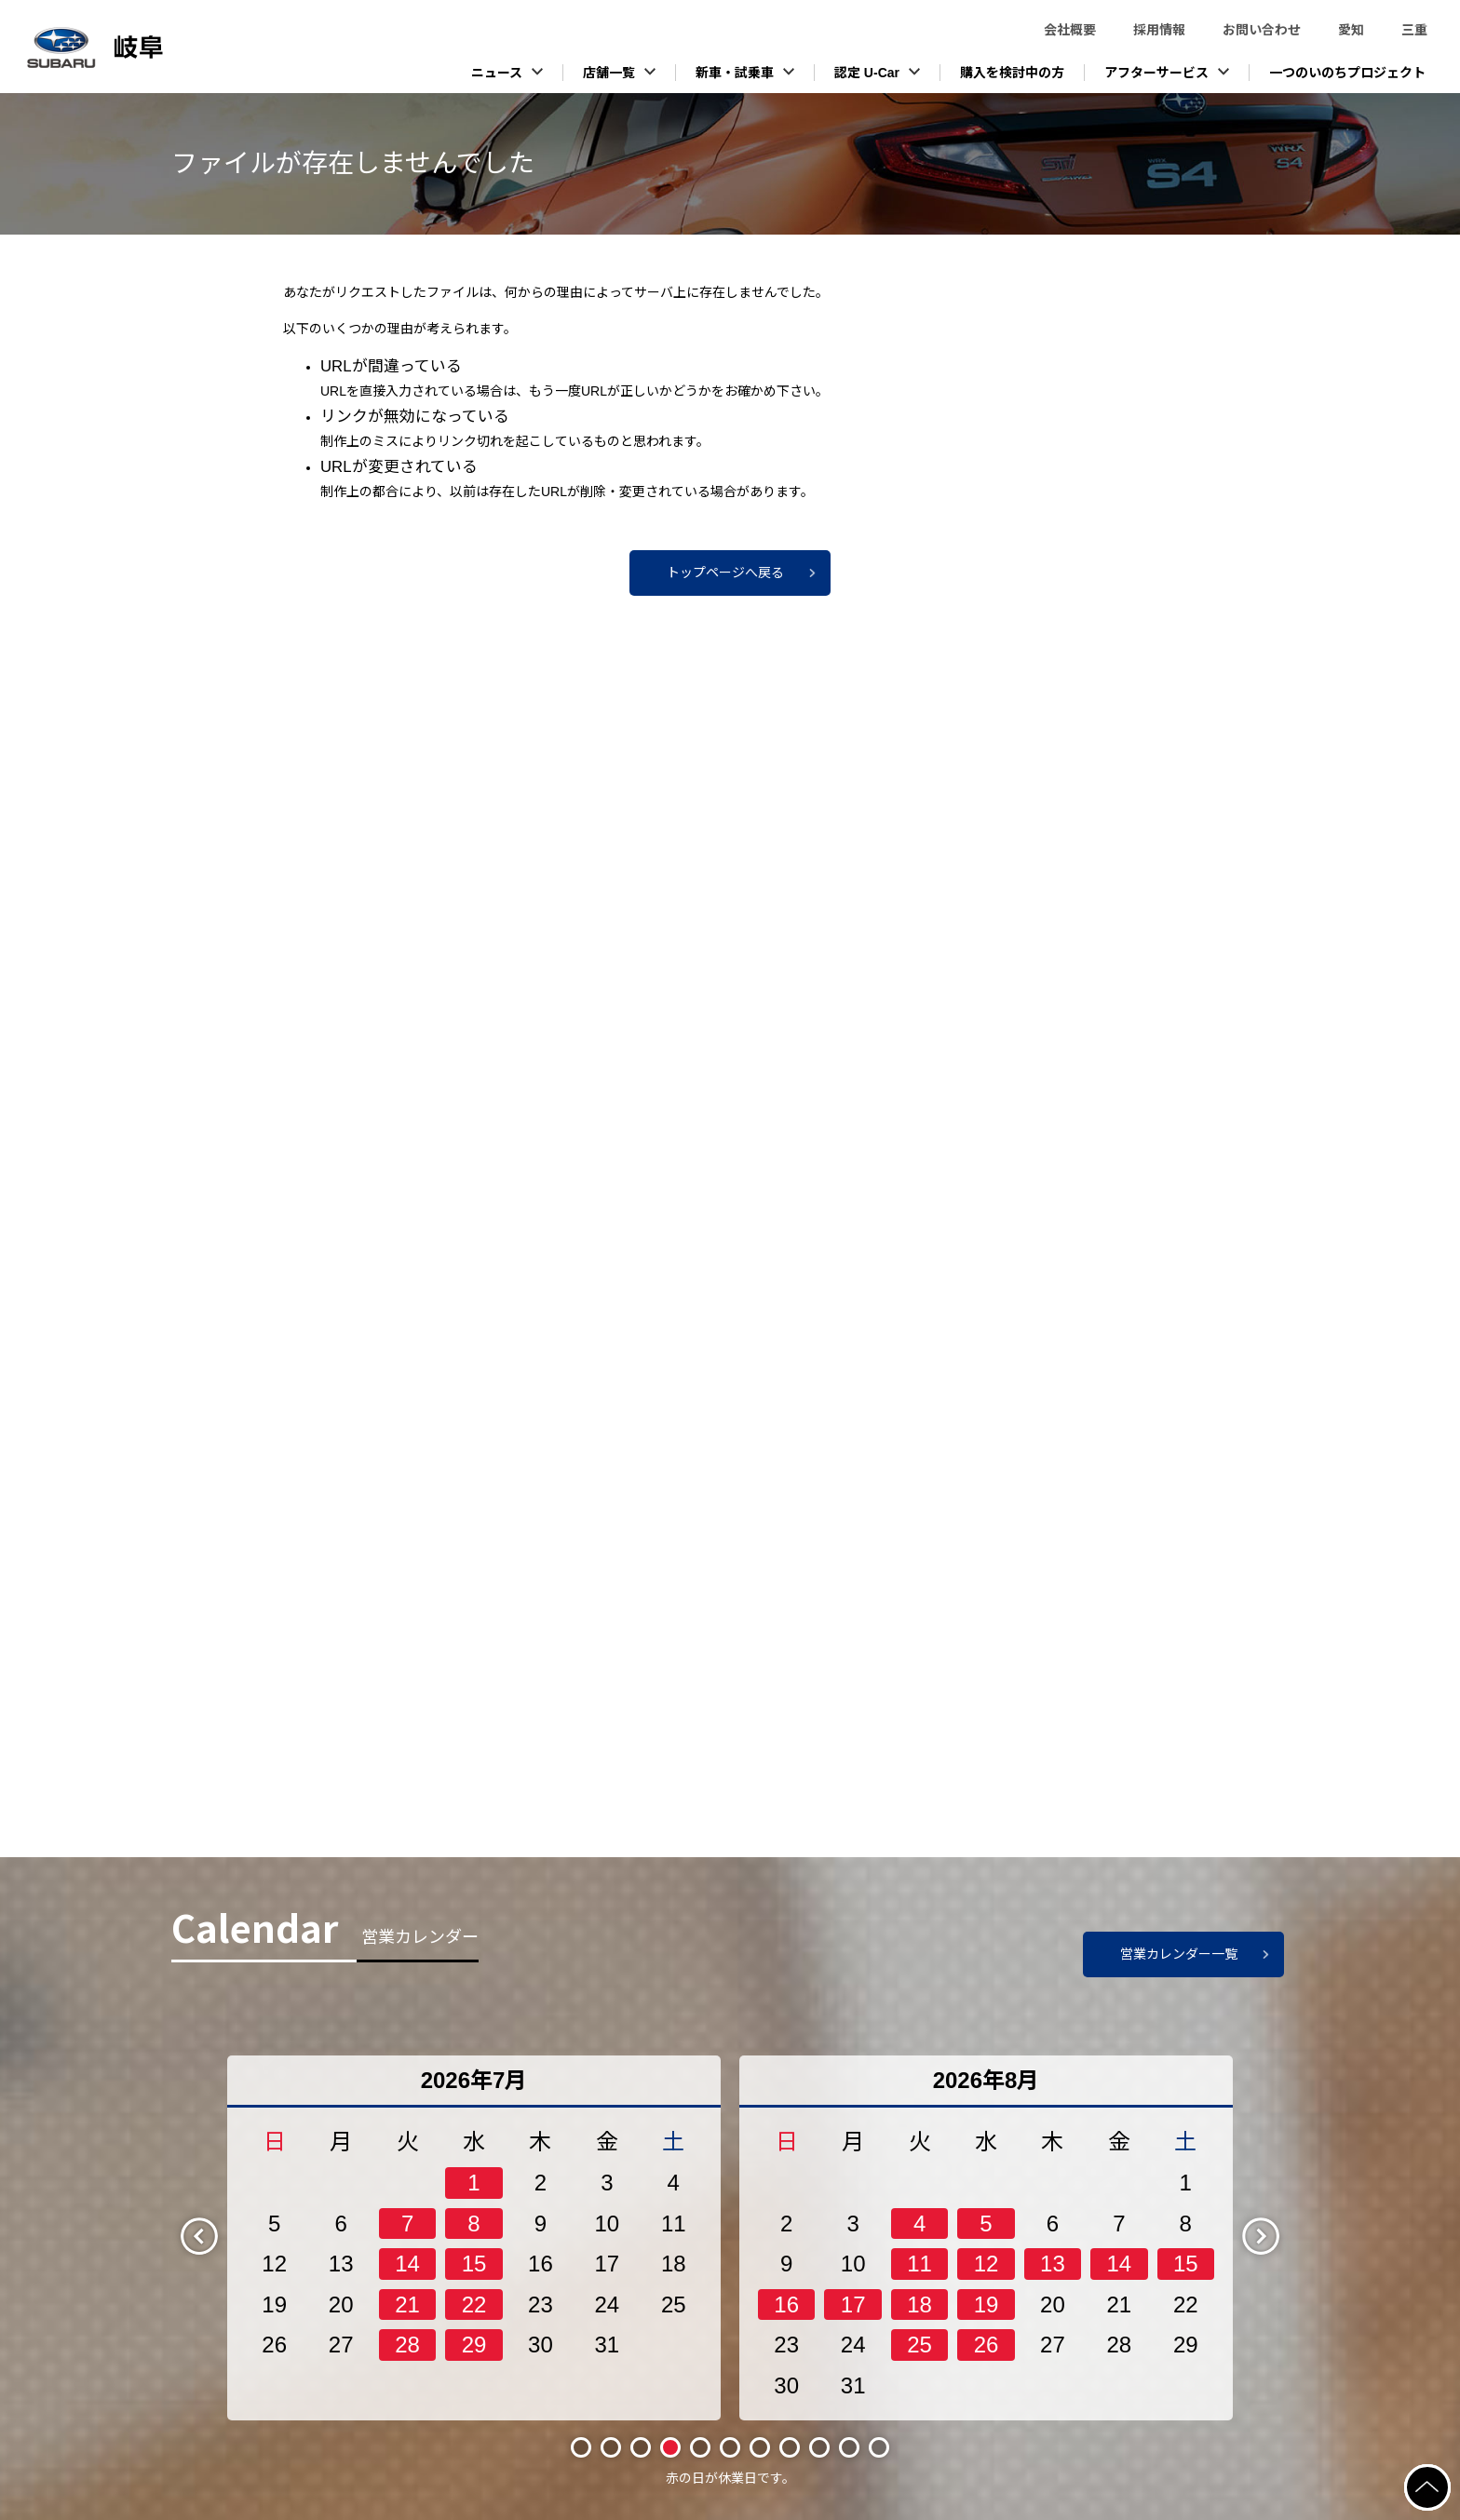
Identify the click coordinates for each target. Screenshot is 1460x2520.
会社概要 (1070, 29)
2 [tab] (611, 2447)
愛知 (1351, 29)
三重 (1414, 29)
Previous (215, 2235)
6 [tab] (730, 2447)
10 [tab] (848, 2446)
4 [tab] (670, 2447)
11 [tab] (878, 2446)
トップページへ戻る (725, 572)
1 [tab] (581, 2447)
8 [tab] (789, 2447)
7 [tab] (760, 2447)
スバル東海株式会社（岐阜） (139, 47)
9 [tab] (819, 2447)
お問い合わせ (1262, 29)
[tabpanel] (474, 2237)
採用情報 (1159, 29)
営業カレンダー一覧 (1178, 1954)
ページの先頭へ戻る (1449, 2475)
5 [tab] (700, 2447)
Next (1276, 2235)
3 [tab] (640, 2447)
